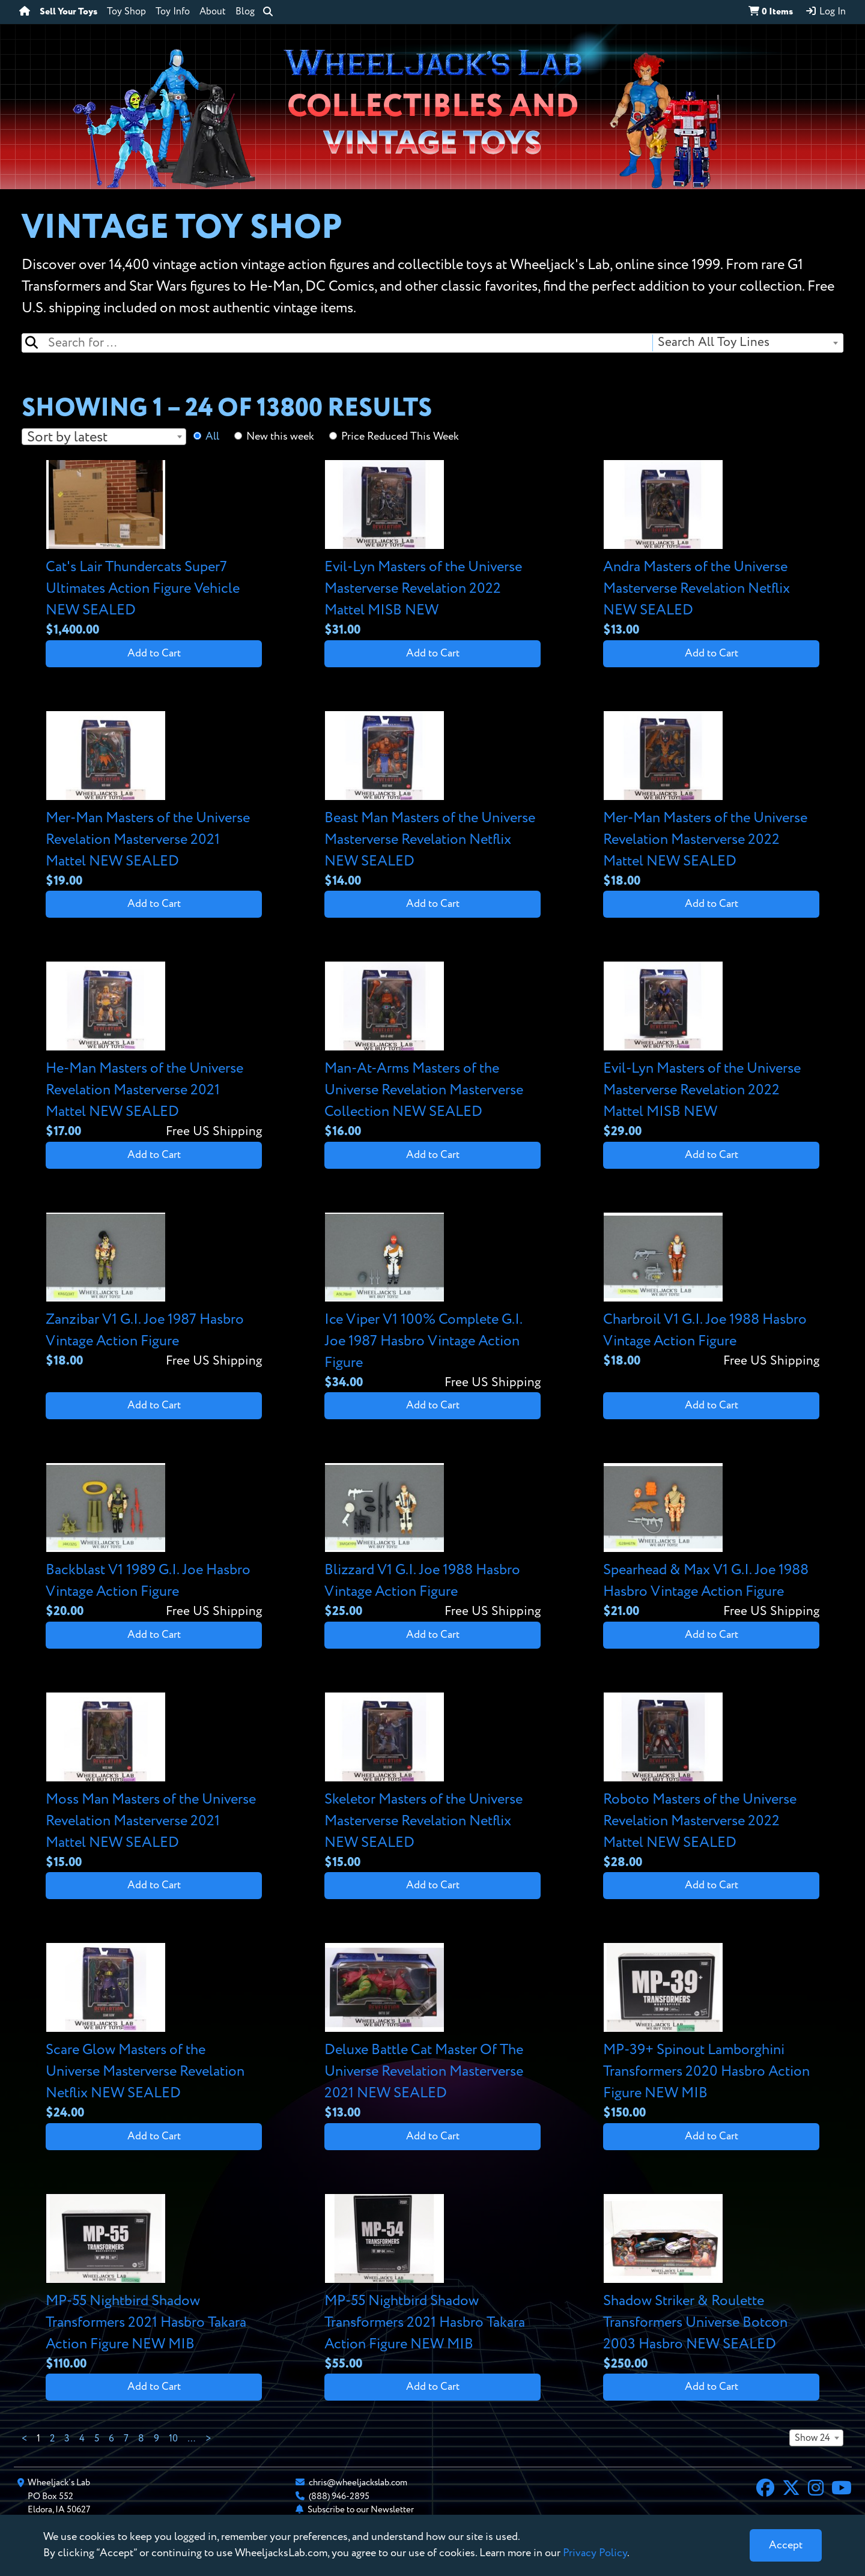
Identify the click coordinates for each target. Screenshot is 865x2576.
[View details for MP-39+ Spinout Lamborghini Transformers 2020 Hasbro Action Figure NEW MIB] (711, 2032)
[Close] (786, 2545)
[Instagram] (816, 2490)
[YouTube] (841, 2490)
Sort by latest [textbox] (67, 437)
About (212, 12)
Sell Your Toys (68, 12)
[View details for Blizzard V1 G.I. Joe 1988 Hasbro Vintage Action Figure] (432, 1542)
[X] (791, 2490)
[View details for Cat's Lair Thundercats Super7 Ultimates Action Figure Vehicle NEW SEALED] (154, 549)
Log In (825, 11)
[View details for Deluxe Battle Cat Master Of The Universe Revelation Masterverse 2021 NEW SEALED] (432, 2032)
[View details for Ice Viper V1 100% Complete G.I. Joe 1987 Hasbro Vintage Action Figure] (432, 1302)
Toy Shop (126, 12)
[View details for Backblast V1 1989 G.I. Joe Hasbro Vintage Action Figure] (154, 1542)
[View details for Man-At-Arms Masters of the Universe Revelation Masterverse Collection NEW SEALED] (432, 1051)
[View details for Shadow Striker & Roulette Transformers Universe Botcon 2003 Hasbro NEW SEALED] (711, 2283)
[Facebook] (765, 2490)
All (212, 436)
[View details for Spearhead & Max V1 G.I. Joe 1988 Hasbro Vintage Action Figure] (711, 1542)
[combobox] (747, 343)
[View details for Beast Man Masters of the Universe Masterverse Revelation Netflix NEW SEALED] (432, 801)
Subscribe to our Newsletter (361, 2509)
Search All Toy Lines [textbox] (713, 342)
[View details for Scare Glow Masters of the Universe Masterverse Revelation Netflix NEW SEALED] (154, 2032)
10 (173, 2439)
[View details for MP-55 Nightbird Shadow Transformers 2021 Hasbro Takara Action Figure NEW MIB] (154, 2283)
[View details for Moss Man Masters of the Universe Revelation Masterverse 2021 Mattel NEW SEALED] (154, 1782)
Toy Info (173, 12)
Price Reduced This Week (400, 436)
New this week (280, 436)
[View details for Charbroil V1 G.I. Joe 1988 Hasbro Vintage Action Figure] (711, 1291)
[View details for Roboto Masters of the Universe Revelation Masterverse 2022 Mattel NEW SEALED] (711, 1782)
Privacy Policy (595, 2553)
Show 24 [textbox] (812, 2438)
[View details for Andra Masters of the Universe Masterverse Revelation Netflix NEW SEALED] (711, 549)
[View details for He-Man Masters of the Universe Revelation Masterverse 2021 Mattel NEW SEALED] (154, 1051)
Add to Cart (154, 653)
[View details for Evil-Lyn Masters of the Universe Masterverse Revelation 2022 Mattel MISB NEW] (432, 549)
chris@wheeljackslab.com (358, 2482)
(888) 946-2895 (339, 2496)
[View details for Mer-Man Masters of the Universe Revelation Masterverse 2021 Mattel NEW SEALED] (154, 801)
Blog (245, 12)
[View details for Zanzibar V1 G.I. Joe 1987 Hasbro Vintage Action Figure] (154, 1291)
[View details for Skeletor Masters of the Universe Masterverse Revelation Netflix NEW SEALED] (432, 1782)
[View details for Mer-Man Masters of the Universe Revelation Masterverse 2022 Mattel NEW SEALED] (711, 801)
